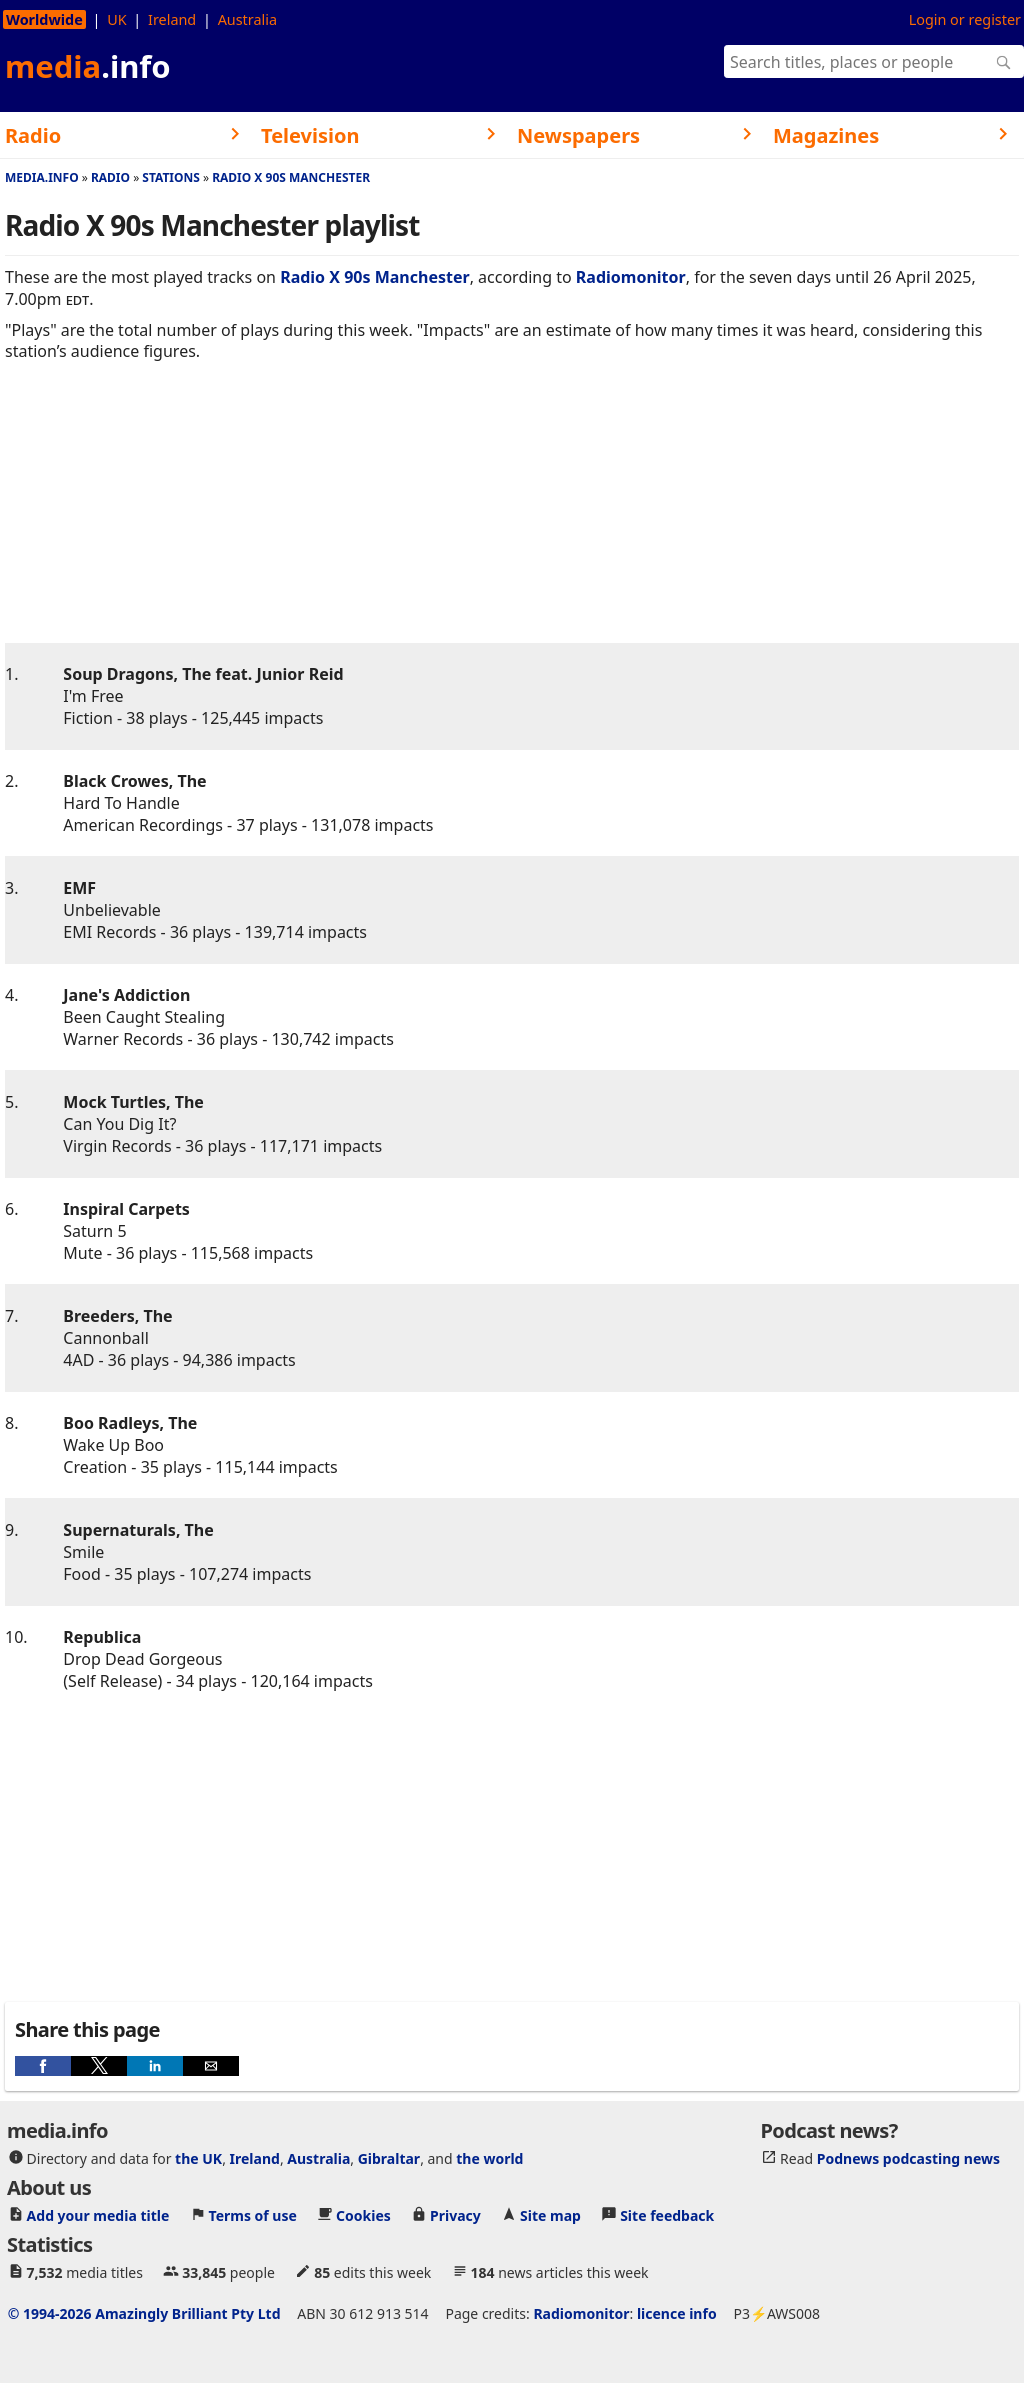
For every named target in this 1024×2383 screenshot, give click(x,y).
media (88, 66)
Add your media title (98, 2215)
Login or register (965, 19)
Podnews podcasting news (908, 2158)
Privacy (455, 2215)
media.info (42, 177)
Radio (110, 177)
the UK (198, 2158)
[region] (512, 518)
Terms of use (253, 2215)
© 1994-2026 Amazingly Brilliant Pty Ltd (144, 2313)
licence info (677, 2313)
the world (489, 2158)
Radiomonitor (631, 277)
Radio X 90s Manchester (291, 177)
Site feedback (667, 2215)
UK (116, 19)
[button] (43, 2066)
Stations (171, 177)
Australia (247, 19)
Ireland (172, 19)
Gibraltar (389, 2158)
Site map (550, 2215)
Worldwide (44, 19)
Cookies (363, 2215)
